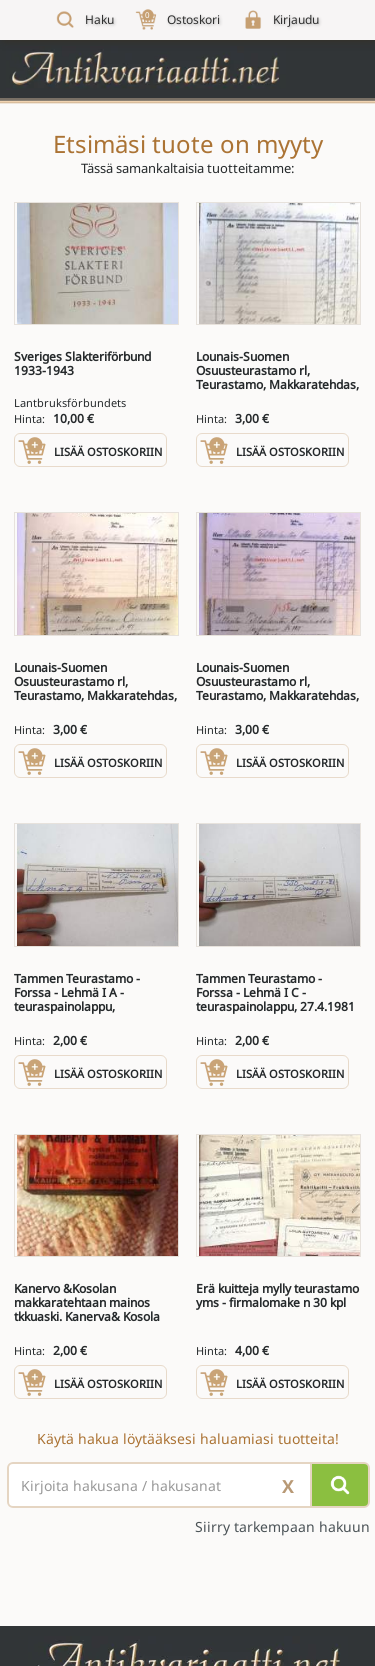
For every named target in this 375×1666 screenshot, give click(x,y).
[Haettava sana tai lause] (187, 1485)
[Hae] (340, 1485)
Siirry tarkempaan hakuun (282, 1527)
